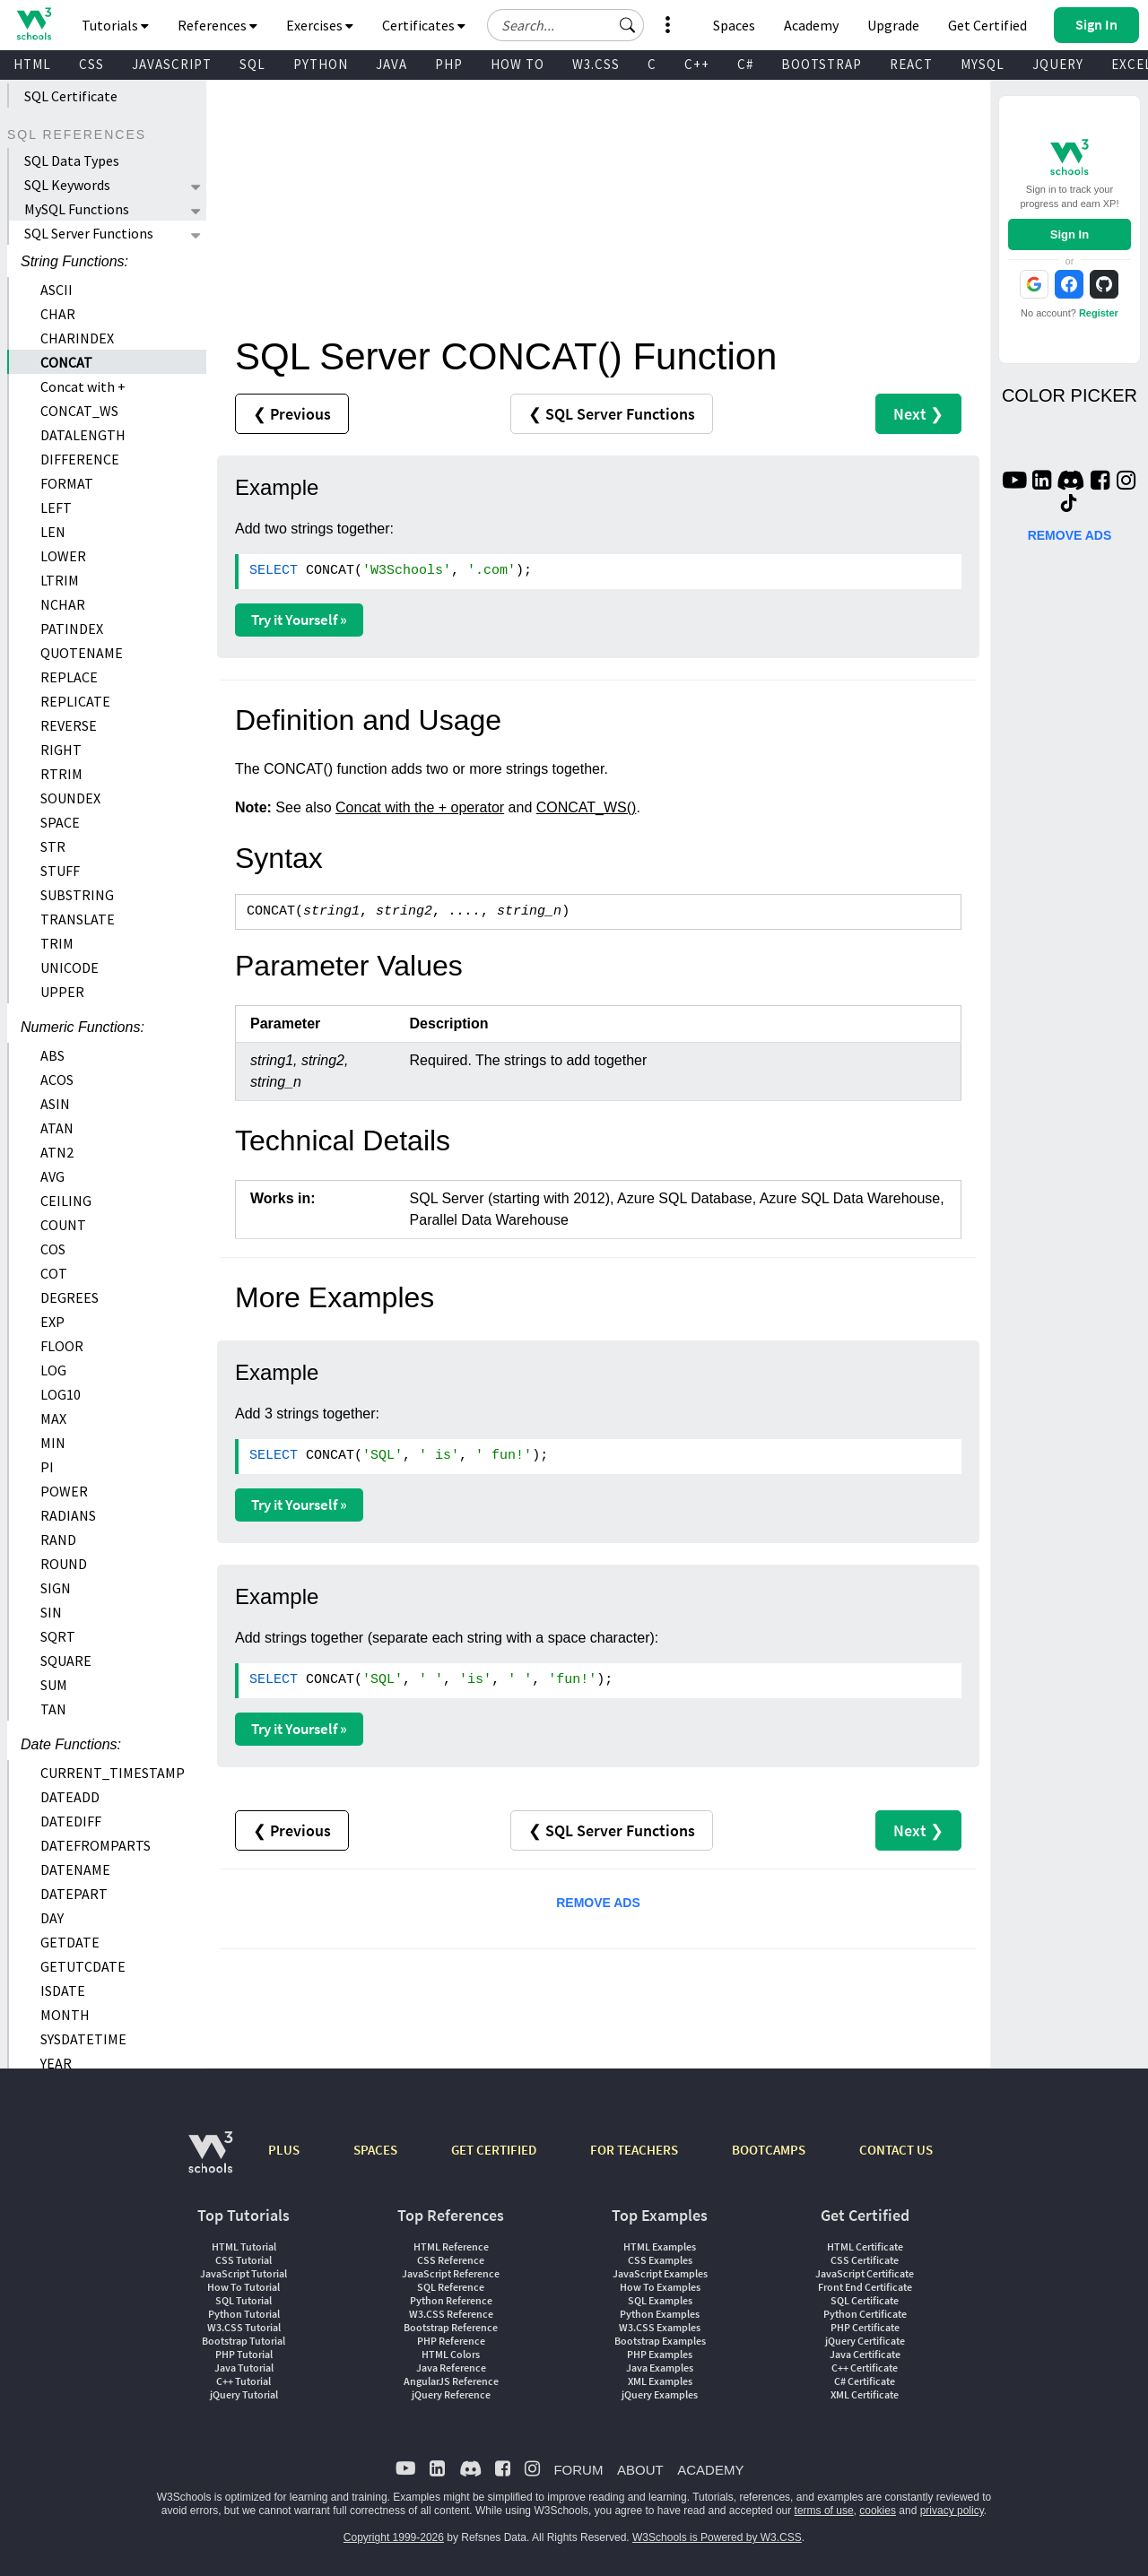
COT (53, 1273)
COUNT (63, 1225)
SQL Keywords (67, 185)
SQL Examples (660, 2300)
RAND (58, 1539)
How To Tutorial (243, 2287)
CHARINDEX (77, 338)
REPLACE (69, 677)
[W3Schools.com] (210, 2161)
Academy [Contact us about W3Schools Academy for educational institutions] (811, 25)
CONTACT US (896, 2149)
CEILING (65, 1201)
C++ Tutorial (243, 2381)
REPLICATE (75, 701)
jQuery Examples (660, 2394)
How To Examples (660, 2287)
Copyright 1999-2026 (394, 2537)
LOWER (63, 556)
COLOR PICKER (1069, 395)
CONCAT (66, 362)
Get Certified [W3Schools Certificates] (987, 25)
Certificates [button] (423, 25)
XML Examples (660, 2381)
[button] (628, 25)
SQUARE (65, 1661)
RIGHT (61, 750)
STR (52, 846)
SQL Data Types (71, 160)
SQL (252, 64)
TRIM (57, 943)
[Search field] (565, 25)
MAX (53, 1418)
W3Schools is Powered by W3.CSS (717, 2537)
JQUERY (1057, 64)
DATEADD (70, 1797)
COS (52, 1249)
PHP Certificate (865, 2327)
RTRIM (61, 774)
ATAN (57, 1128)
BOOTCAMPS (768, 2149)
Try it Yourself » (299, 619)
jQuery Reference (451, 2394)
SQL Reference (450, 2287)
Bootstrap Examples (660, 2340)
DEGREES (69, 1297)
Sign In (1069, 234)
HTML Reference (451, 2246)
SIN (51, 1612)
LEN (52, 532)
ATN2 (57, 1152)
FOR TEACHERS (634, 2149)
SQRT (57, 1636)
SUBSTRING (77, 895)
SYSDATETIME (83, 2039)
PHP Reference (451, 2340)
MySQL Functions (76, 209)
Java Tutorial (244, 2367)
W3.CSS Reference (451, 2313)
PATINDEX (71, 628)
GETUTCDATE (83, 1966)
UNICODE (69, 967)
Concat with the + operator (419, 807)
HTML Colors (451, 2354)
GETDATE (70, 1942)
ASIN (55, 1104)
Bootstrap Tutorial (243, 2340)
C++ (696, 64)
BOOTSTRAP (821, 64)
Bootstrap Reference (451, 2327)
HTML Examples (659, 2246)
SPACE (60, 822)
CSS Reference (450, 2260)
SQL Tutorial (243, 2300)
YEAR (56, 2063)
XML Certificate (865, 2394)
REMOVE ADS (598, 1902)
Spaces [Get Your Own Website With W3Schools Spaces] (734, 25)
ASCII (56, 290)
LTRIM (59, 580)
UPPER (62, 992)
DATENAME (75, 1869)
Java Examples (659, 2367)
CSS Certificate (865, 2260)
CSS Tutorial (243, 2260)
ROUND (63, 1564)
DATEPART (74, 1894)
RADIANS (68, 1515)
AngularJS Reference (451, 2381)
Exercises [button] (319, 25)
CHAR (57, 314)
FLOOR (61, 1346)
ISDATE (62, 1990)
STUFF (60, 871)
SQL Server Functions (88, 233)
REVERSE (68, 725)
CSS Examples (660, 2260)
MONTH (65, 2015)
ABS (52, 1055)
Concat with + (83, 386)
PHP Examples (659, 2354)
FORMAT (66, 483)
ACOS (57, 1080)
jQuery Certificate (865, 2340)
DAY (52, 1918)
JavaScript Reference (451, 2273)
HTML (32, 64)
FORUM (578, 2469)
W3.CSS (596, 64)
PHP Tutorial (244, 2354)
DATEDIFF (70, 1821)
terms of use (824, 2510)
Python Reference (451, 2300)
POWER (64, 1491)
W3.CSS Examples (659, 2327)
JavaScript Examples (660, 2273)
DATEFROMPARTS (95, 1845)
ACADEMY (710, 2469)
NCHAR (62, 604)
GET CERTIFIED (493, 2149)
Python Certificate (865, 2313)
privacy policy (952, 2510)
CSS (91, 64)
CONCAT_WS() (586, 807)
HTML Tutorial (244, 2246)
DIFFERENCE (79, 459)
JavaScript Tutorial (243, 2273)
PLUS (284, 2149)
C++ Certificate (864, 2367)
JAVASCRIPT (172, 64)
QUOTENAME (81, 653)
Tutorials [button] (115, 25)
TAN (53, 1709)
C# (745, 64)
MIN (52, 1443)
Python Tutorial (244, 2313)
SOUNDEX (70, 798)
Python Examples (660, 2313)
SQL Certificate (70, 96)
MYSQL (982, 64)
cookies (877, 2510)
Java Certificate (865, 2354)
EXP (52, 1322)
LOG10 (60, 1394)
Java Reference (451, 2367)
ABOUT (640, 2469)
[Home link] (33, 24)
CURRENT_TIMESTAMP (112, 1773)
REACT (911, 64)
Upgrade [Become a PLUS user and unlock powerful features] (893, 25)
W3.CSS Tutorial (244, 2327)
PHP (449, 64)
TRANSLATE (77, 919)
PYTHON (320, 64)
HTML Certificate (865, 2246)
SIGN (55, 1588)
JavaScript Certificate (864, 2273)
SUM (53, 1685)
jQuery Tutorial (244, 2394)
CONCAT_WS (79, 411)
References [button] (217, 25)
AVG (52, 1176)
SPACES (375, 2149)
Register (1098, 313)
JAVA (391, 64)
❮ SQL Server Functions (611, 413)
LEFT (56, 507)
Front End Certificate (865, 2287)
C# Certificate (864, 2381)
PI (47, 1467)
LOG (53, 1370)
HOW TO (517, 64)
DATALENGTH (83, 435)
